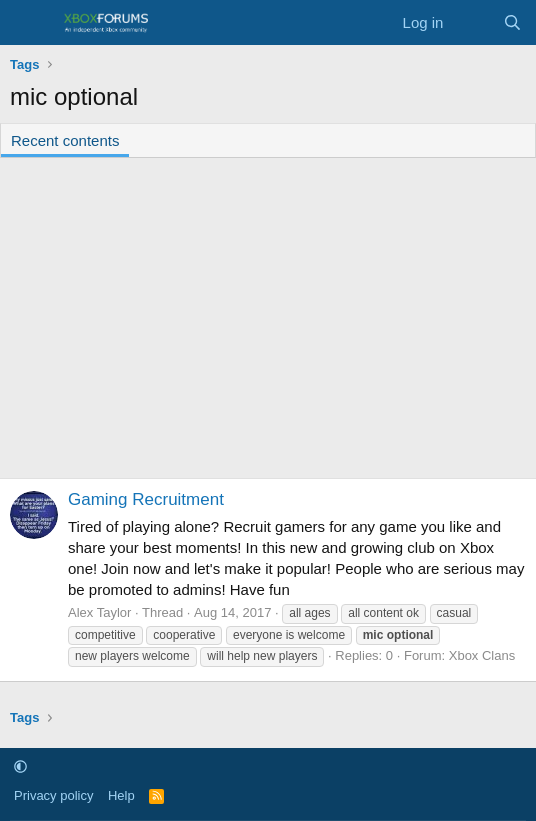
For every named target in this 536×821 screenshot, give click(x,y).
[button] (20, 767)
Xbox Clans (482, 655)
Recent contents (65, 140)
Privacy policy (53, 795)
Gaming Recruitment (146, 499)
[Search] (512, 22)
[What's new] (472, 22)
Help (121, 795)
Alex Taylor (99, 612)
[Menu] (27, 23)
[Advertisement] (268, 318)
